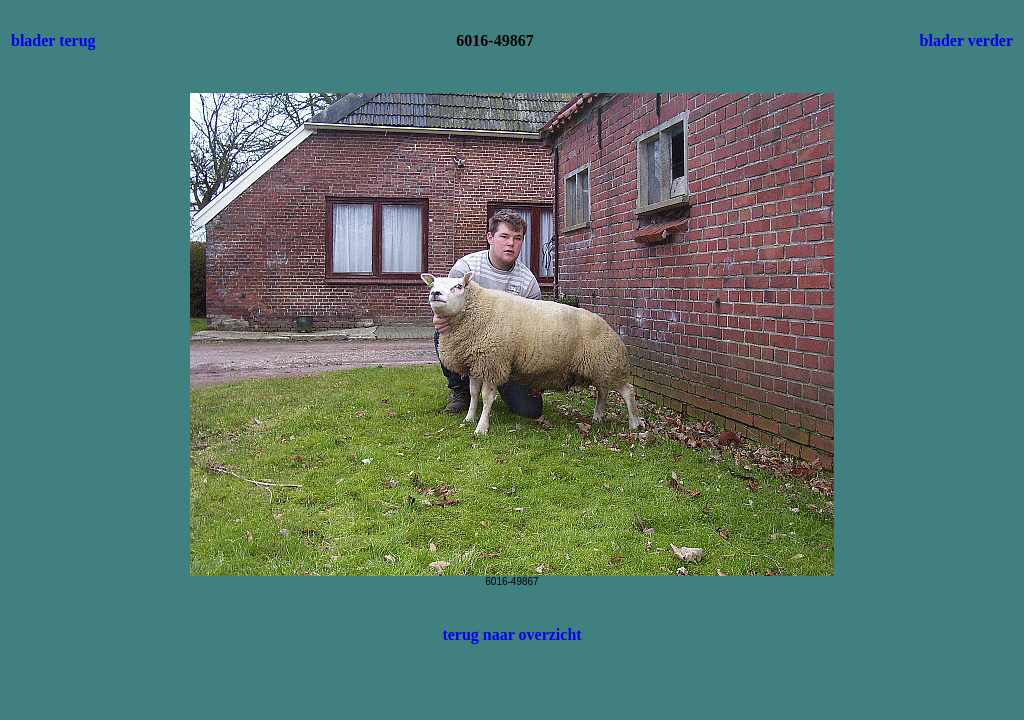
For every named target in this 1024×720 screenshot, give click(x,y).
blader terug (53, 40)
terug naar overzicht (511, 634)
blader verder (966, 40)
